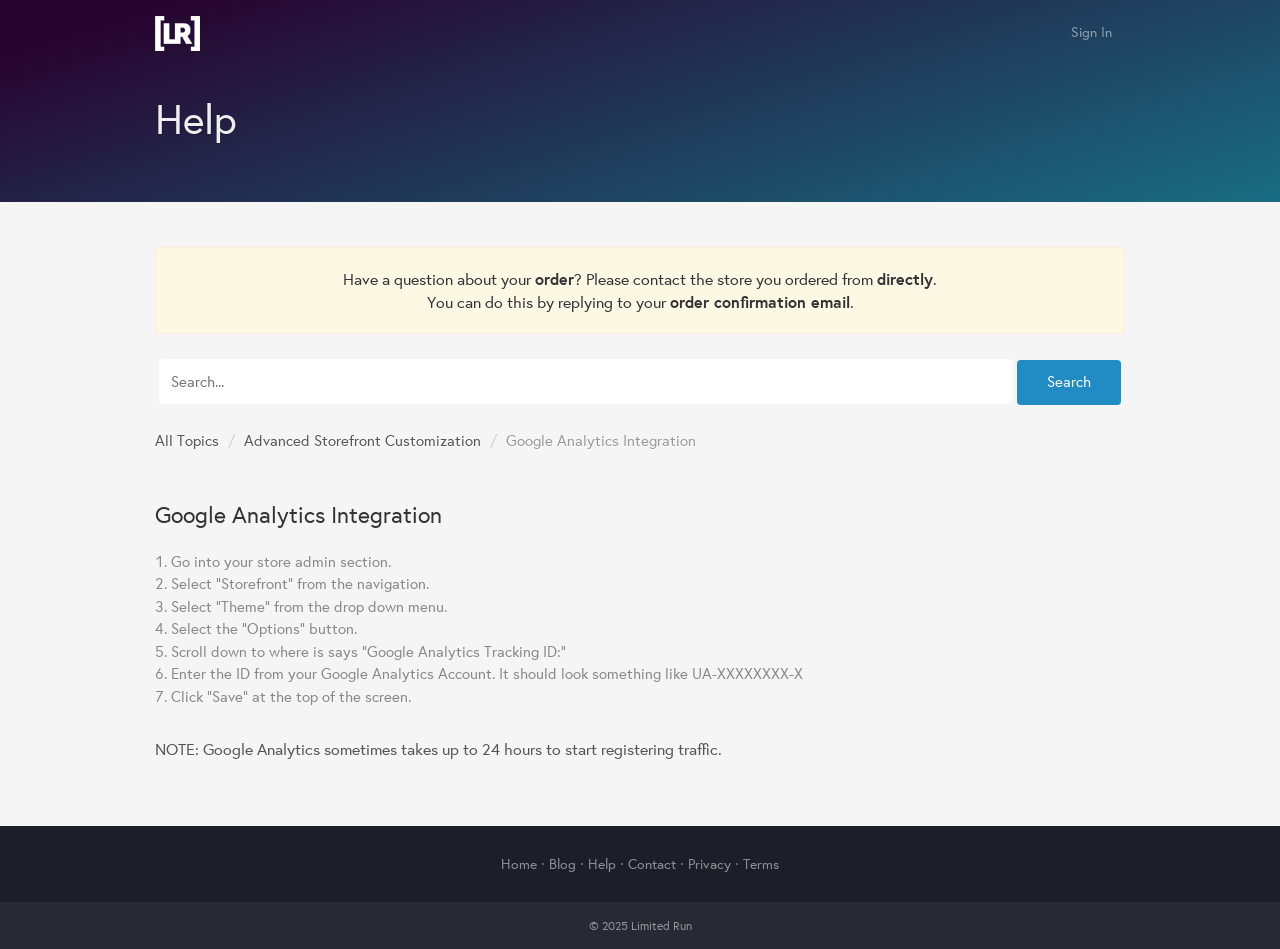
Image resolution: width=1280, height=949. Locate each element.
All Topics (187, 440)
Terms (761, 864)
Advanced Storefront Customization (362, 440)
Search (1069, 381)
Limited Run (177, 33)
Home (519, 864)
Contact (652, 864)
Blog (562, 864)
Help (602, 864)
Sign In (1091, 32)
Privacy (709, 864)
